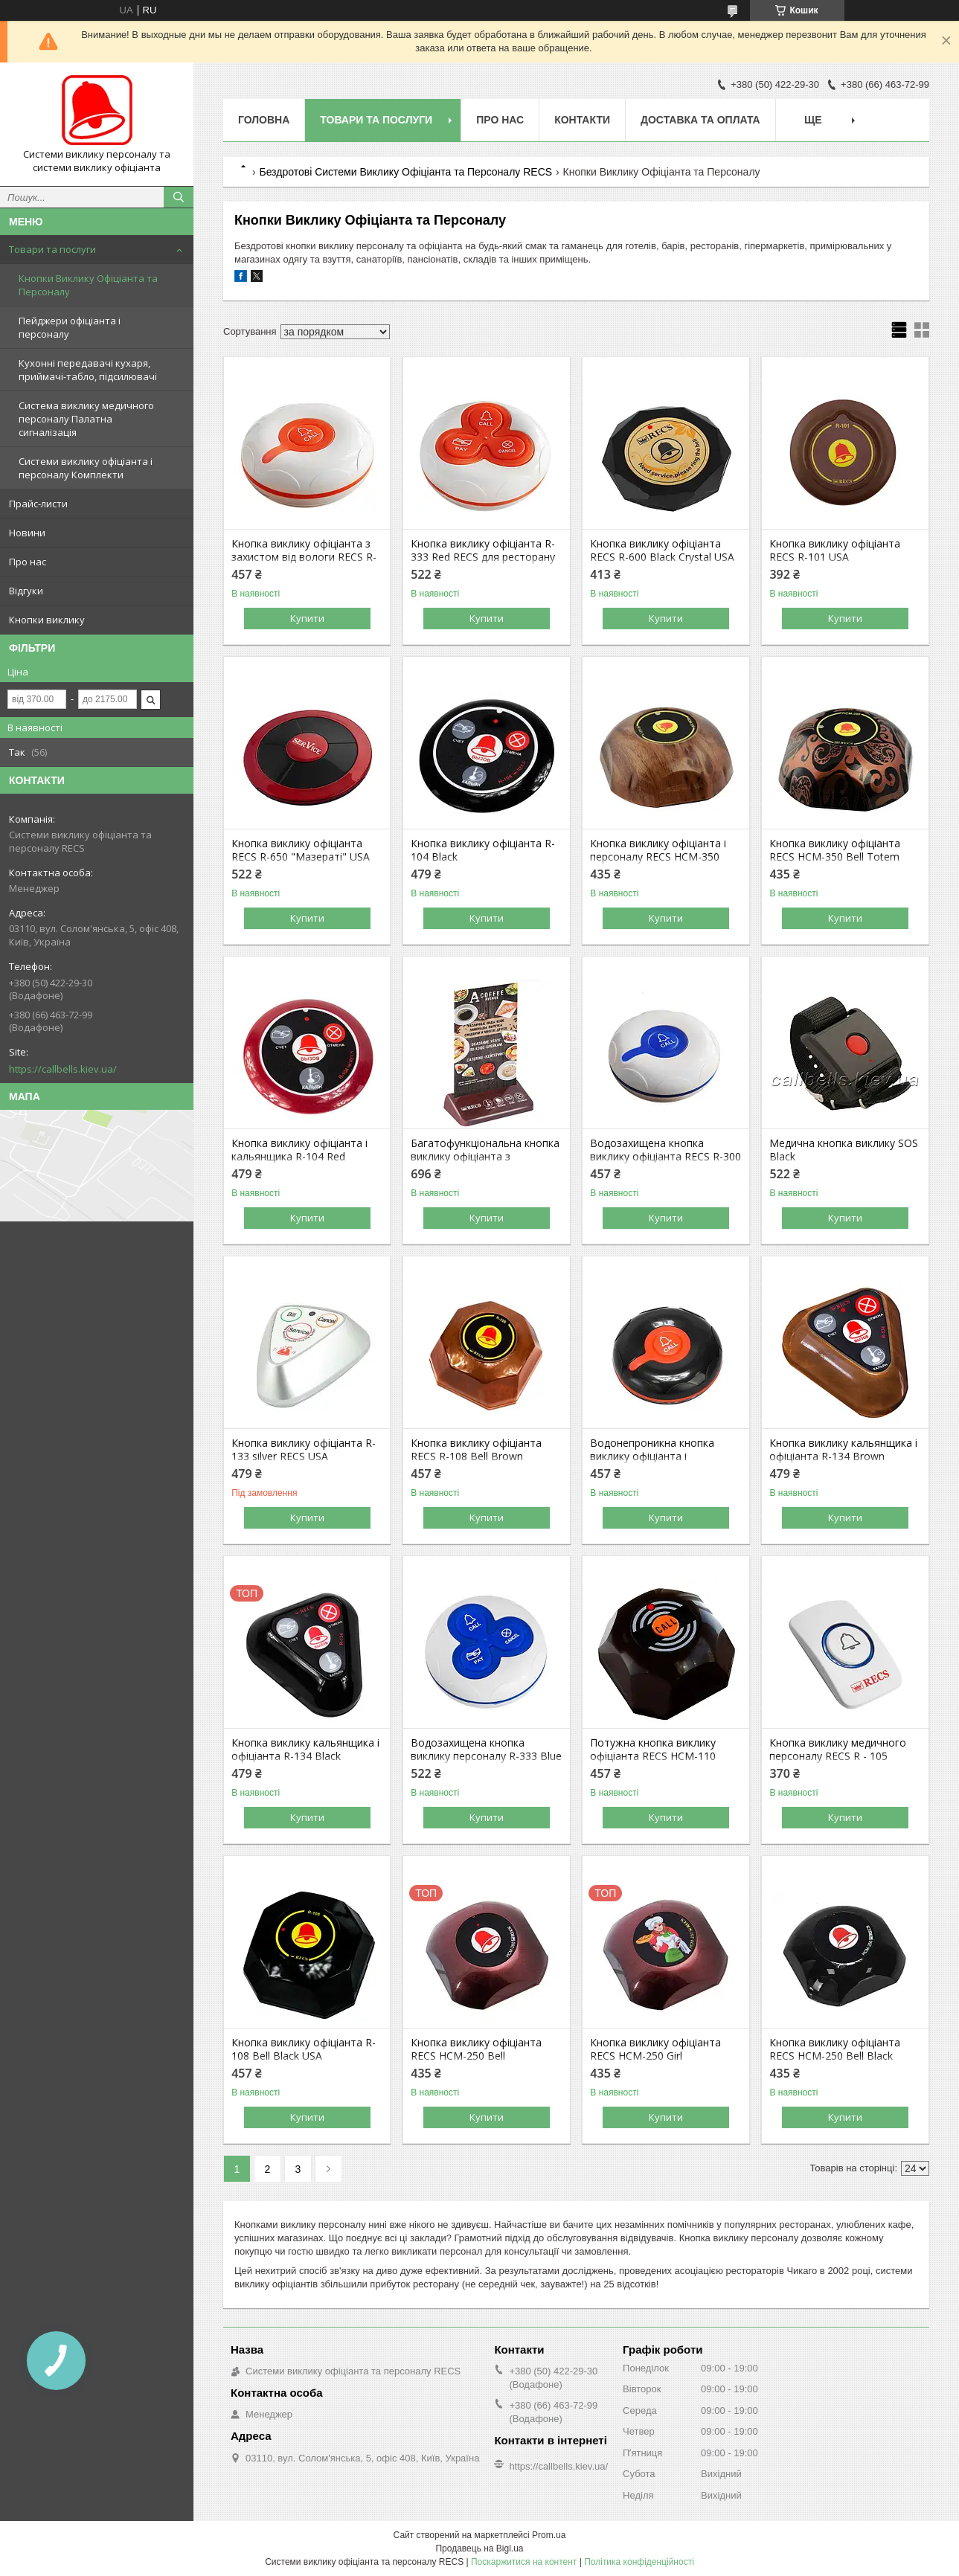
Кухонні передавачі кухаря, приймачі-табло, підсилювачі (88, 369)
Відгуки (26, 590)
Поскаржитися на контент (524, 2562)
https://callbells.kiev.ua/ (63, 1069)
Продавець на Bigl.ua (479, 2548)
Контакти (582, 120)
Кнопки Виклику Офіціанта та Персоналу (88, 285)
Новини (27, 532)
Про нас (27, 561)
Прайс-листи (38, 503)
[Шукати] (178, 197)
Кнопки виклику (47, 619)
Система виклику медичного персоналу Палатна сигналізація (86, 419)
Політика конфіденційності (639, 2562)
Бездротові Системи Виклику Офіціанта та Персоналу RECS (405, 172)
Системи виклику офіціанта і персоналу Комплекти (86, 468)
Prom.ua (548, 2535)
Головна (263, 120)
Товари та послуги (52, 249)
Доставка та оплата (700, 120)
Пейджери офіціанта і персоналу (70, 327)
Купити (307, 618)
